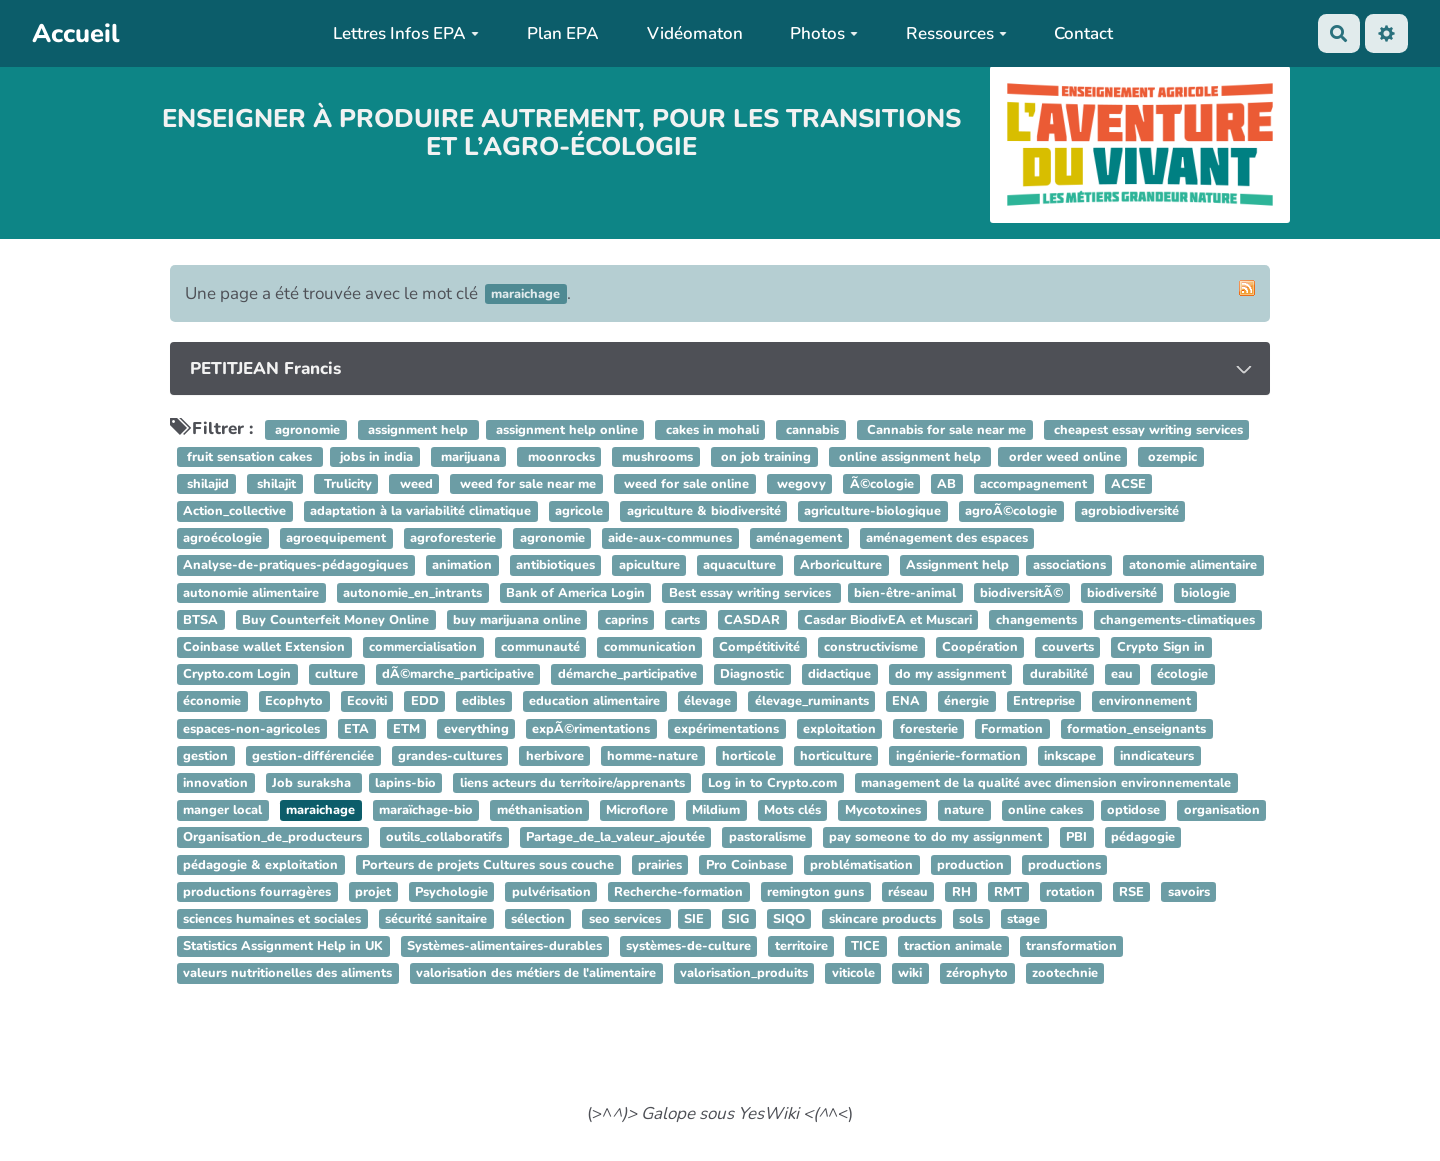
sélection (538, 919)
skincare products (882, 919)
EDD (425, 702)
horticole (749, 756)
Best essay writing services (752, 593)
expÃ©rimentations (591, 729)
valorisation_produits (744, 974)
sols (971, 919)
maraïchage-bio (426, 810)
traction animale (953, 946)
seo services (627, 919)
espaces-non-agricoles (251, 729)
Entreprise (1044, 702)
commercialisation (423, 647)
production (970, 865)
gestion (205, 756)
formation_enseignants (1136, 729)
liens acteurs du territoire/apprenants (572, 783)
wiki (910, 974)
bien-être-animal (905, 593)
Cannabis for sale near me (944, 430)
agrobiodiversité (1130, 511)
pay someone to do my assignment (935, 838)
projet (373, 892)
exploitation (839, 729)
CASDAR (752, 620)
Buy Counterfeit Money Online (335, 620)
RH (961, 892)
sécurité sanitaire (436, 919)
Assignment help (959, 566)
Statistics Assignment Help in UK (283, 946)
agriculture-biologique (872, 511)
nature (964, 810)
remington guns (815, 892)
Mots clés (792, 810)
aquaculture (739, 566)
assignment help (418, 430)
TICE (865, 946)
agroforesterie (453, 539)
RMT (1008, 892)
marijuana (468, 457)
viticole (853, 974)
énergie (966, 702)
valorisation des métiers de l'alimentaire (536, 974)
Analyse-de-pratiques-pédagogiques (295, 566)
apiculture (649, 566)
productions (1064, 865)
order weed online (1063, 457)
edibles (483, 702)
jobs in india (374, 457)
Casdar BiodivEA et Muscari (888, 620)
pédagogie (1143, 838)
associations (1069, 566)
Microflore (637, 810)
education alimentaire (594, 702)
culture (336, 674)
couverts (1068, 647)
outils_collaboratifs (444, 838)
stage (1023, 919)
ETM (406, 729)
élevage (707, 702)
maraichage (320, 810)
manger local (222, 810)
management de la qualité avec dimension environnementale (1046, 783)
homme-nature (652, 756)
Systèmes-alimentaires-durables (504, 946)
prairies (660, 865)
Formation (1012, 729)
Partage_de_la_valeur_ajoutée (615, 838)
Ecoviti (367, 702)
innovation (215, 783)
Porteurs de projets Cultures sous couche (488, 865)
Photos (824, 33)
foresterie (929, 729)
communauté (540, 647)
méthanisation (540, 810)
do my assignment (950, 674)
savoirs (1189, 892)
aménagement (799, 539)
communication (650, 647)
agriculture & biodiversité (704, 511)
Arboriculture (841, 566)
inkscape (1070, 756)
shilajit (274, 484)
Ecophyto (294, 702)
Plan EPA (563, 33)
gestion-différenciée (313, 756)
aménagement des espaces (947, 539)
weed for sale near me (526, 484)
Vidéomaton (695, 33)
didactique (839, 674)
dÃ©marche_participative (458, 674)
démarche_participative (627, 674)
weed (414, 484)
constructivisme (871, 647)
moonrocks (559, 457)
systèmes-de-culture (688, 946)
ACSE (1128, 484)
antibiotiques (555, 566)
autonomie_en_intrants (412, 593)
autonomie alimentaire (251, 593)
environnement (1145, 702)
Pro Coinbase (746, 865)
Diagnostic (752, 674)
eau (1122, 674)
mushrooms (655, 457)
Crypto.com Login (237, 674)
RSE (1131, 892)
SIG (738, 919)
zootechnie (1065, 974)
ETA (356, 729)
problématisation (861, 865)
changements (1036, 620)
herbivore (555, 756)
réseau (908, 892)
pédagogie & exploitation (260, 865)
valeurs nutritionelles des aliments (287, 974)
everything (476, 729)
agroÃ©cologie (1011, 511)
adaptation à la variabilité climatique (420, 511)
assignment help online (565, 430)
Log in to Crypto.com (772, 783)
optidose (1133, 810)
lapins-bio (405, 783)
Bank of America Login (575, 593)
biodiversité (1122, 593)
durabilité (1059, 674)
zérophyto (977, 974)
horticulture (836, 756)
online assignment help (910, 457)
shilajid (206, 484)
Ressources (956, 33)
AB (946, 484)
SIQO (789, 919)
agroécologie (222, 539)
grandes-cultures (450, 756)
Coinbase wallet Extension (264, 647)
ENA (906, 702)
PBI (1076, 838)
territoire (801, 946)
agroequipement (336, 539)
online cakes (1047, 810)
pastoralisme (767, 838)
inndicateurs (1157, 756)
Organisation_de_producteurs (272, 838)
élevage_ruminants (812, 702)
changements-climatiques (1177, 620)
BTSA (200, 620)
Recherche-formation (678, 892)
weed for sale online (684, 484)
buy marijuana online (517, 620)
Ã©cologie (882, 484)
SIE (694, 919)
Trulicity (346, 484)
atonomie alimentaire (1193, 566)
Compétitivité (759, 647)
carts (685, 620)
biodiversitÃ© (1021, 593)
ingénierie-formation (958, 756)
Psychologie (451, 892)
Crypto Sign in (1161, 647)
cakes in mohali (710, 430)
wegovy (799, 484)
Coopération (980, 647)
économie (212, 702)
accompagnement (1033, 484)
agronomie (305, 430)
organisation (1222, 810)
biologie (1205, 593)
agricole (579, 511)
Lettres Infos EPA (406, 33)
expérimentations (726, 729)
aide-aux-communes (670, 539)
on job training (764, 457)
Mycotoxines (883, 810)
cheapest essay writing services (1146, 430)
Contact (1083, 33)
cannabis (810, 430)
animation (462, 566)
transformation (1071, 946)
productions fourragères (257, 892)
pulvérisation (551, 892)
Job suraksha (313, 783)
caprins (626, 620)
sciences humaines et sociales (272, 919)
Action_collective (234, 511)
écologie (1182, 674)
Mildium (716, 810)
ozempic (1170, 457)
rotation (1070, 892)
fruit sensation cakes (249, 457)
